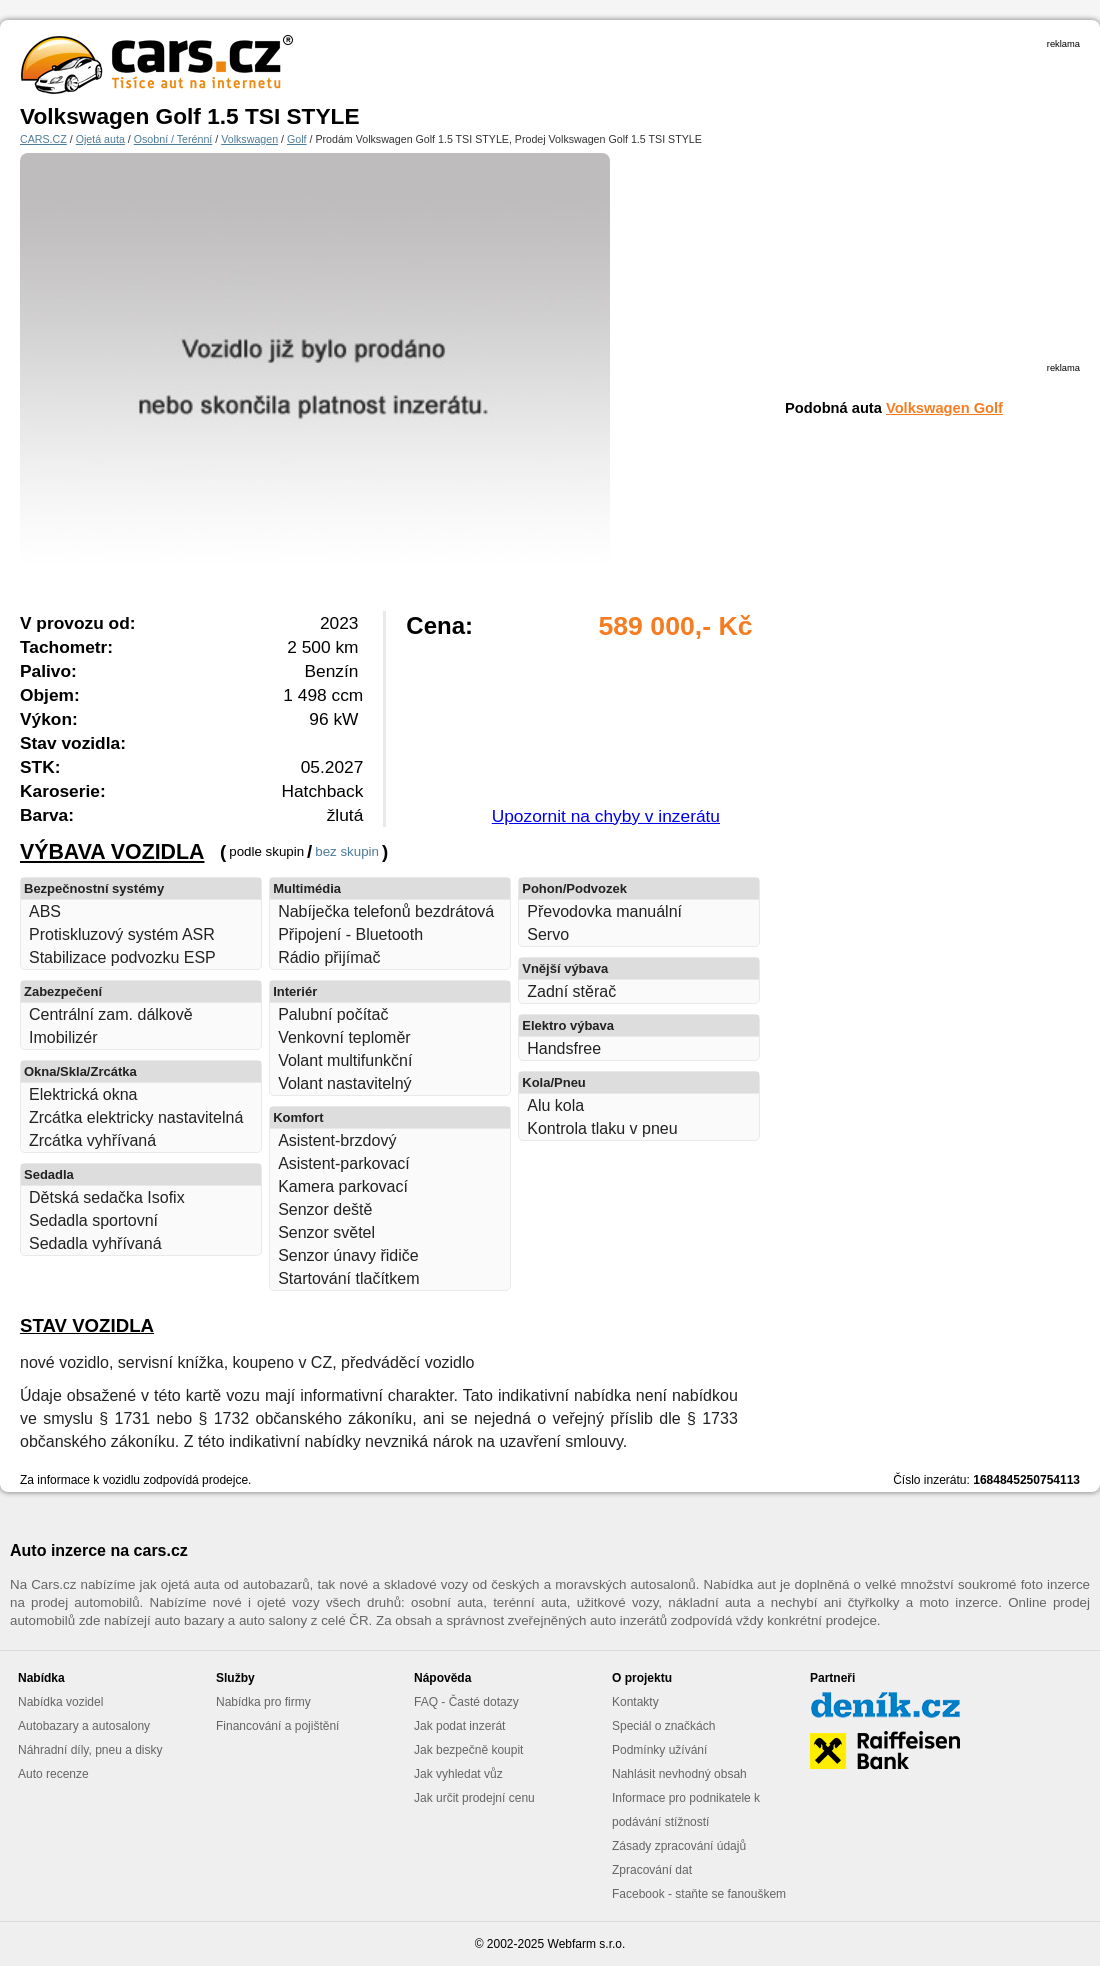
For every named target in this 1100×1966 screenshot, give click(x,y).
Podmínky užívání (659, 1750)
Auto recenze (53, 1774)
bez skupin (347, 851)
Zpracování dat (652, 1870)
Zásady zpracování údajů (679, 1846)
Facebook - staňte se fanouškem (699, 1894)
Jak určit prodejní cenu (474, 1798)
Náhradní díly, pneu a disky (90, 1750)
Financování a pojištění (277, 1726)
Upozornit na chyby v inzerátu (606, 816)
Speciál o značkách (663, 1726)
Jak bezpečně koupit (468, 1750)
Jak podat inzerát (459, 1726)
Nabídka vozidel (60, 1702)
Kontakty (635, 1702)
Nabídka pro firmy (263, 1702)
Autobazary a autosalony (84, 1726)
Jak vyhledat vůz (458, 1774)
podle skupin (266, 851)
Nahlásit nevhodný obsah (679, 1774)
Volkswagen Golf (944, 408)
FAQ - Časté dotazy (466, 1702)
